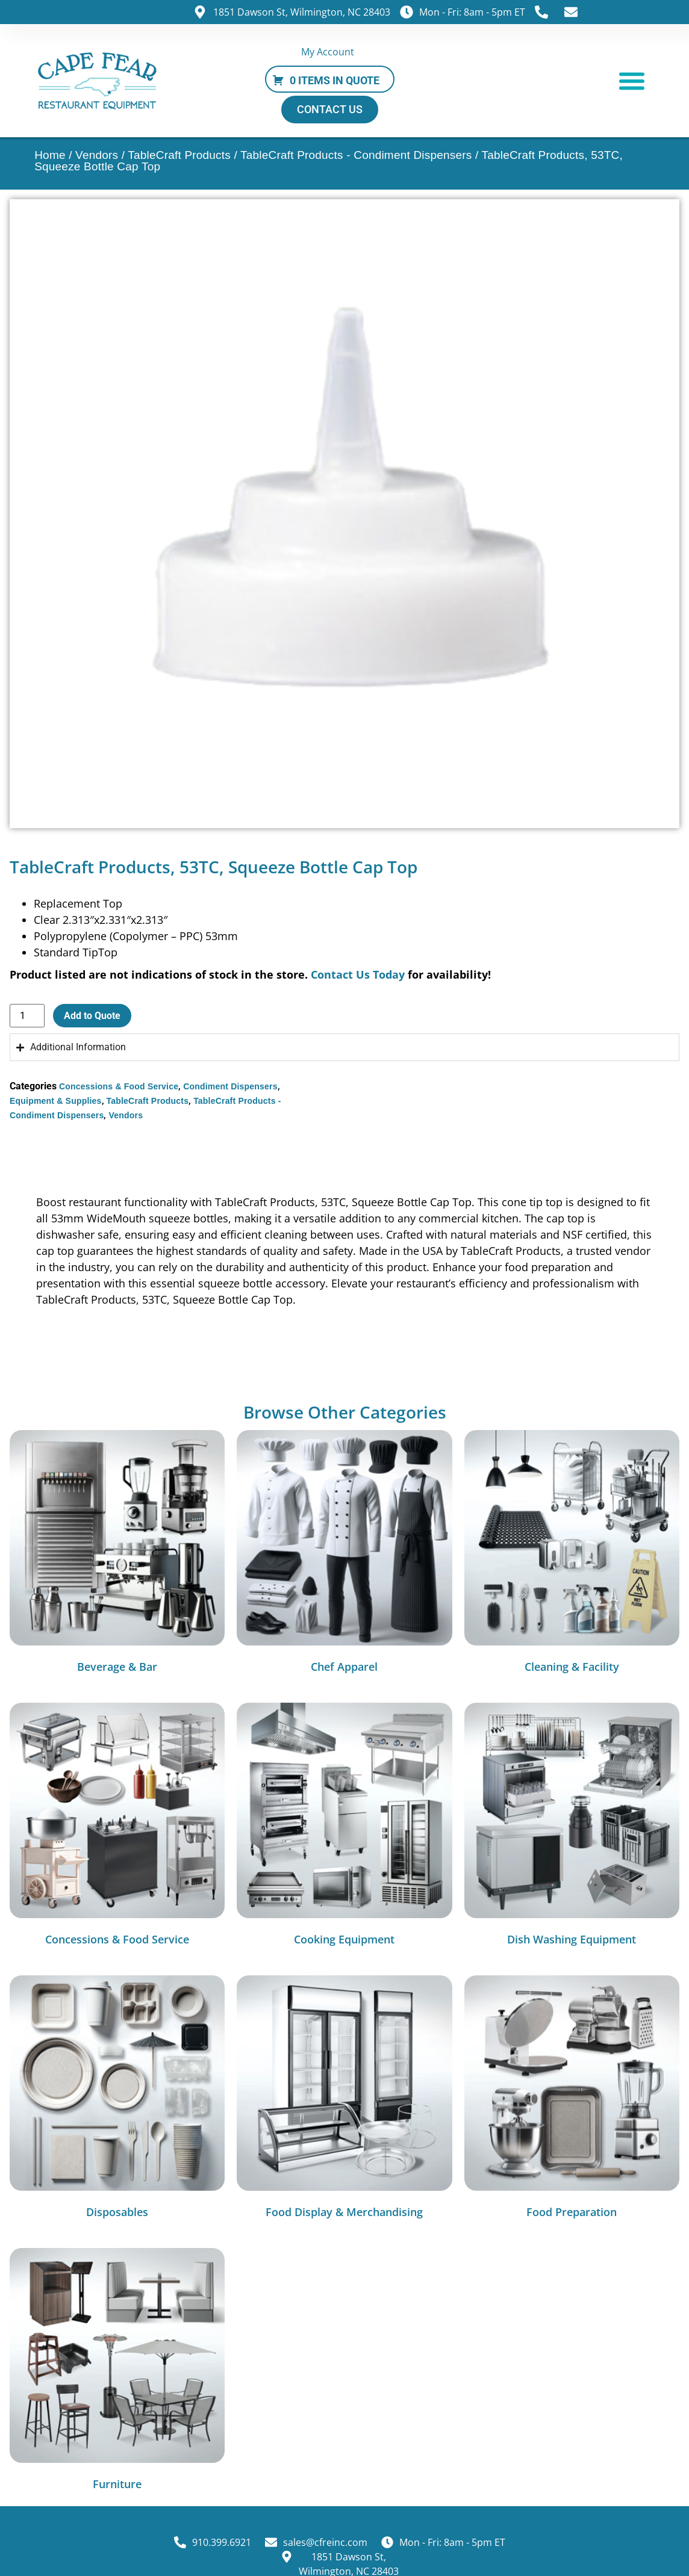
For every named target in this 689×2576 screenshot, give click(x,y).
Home (49, 155)
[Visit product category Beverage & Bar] (117, 1554)
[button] (632, 80)
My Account (327, 51)
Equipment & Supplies (56, 1101)
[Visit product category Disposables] (117, 2099)
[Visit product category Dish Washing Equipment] (571, 1827)
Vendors (96, 155)
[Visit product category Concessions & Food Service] (117, 1827)
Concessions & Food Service (118, 1086)
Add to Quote (92, 1015)
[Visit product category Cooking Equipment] (344, 1827)
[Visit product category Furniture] (117, 2372)
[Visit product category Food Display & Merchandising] (344, 2099)
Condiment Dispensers (230, 1086)
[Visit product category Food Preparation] (571, 2099)
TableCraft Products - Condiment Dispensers (356, 155)
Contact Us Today (358, 974)
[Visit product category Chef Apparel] (344, 1554)
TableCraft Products (179, 155)
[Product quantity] (27, 1016)
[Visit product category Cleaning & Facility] (571, 1554)
